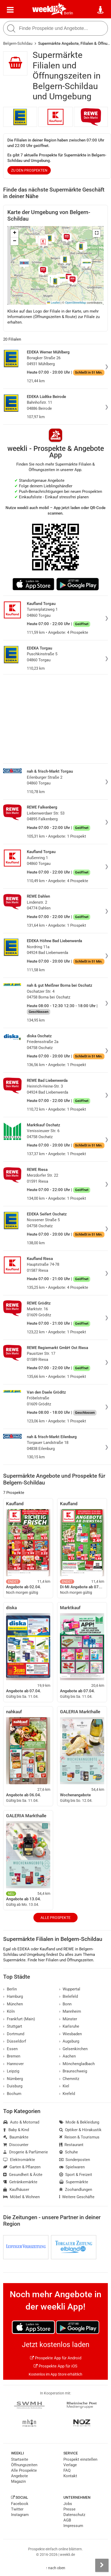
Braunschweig (73, 2071)
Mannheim (70, 2011)
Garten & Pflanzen (22, 2167)
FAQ (66, 2470)
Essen (10, 2048)
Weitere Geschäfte (77, 2197)
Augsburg (69, 2041)
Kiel (64, 2086)
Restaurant (71, 2144)
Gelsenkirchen (73, 2048)
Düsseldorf (14, 2041)
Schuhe (68, 2152)
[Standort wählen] (101, 10)
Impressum (73, 2525)
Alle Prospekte (55, 1917)
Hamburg (13, 1996)
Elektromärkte (19, 2159)
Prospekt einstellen (80, 2459)
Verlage (70, 2465)
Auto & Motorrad (21, 2122)
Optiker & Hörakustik (80, 2129)
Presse (69, 2509)
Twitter (17, 2509)
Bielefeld (68, 1996)
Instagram (20, 2514)
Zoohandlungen (75, 2189)
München (13, 2004)
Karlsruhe (69, 2026)
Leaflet (53, 302)
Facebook (19, 2503)
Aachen (67, 2056)
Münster (68, 2019)
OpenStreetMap (75, 302)
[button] (96, 233)
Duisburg (12, 2086)
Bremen (11, 2056)
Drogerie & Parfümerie (25, 2152)
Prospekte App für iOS (55, 2366)
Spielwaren (72, 2167)
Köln (9, 2011)
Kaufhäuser (16, 2189)
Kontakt (70, 2476)
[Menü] (10, 10)
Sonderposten (74, 2159)
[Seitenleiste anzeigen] (101, 2565)
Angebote (19, 2476)
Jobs (67, 2503)
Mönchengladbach (77, 2063)
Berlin (68, 13)
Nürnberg (13, 2078)
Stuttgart (12, 2026)
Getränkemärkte (20, 2182)
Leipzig (11, 2071)
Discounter (15, 2144)
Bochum (12, 2093)
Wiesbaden (70, 2034)
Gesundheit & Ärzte (22, 2174)
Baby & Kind (16, 2129)
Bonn (65, 2004)
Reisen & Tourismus (79, 2137)
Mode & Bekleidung (79, 2122)
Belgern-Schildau (17, 43)
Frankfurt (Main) (19, 2019)
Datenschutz (74, 2514)
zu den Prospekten (29, 170)
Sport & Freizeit (75, 2174)
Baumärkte (15, 2137)
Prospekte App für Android (55, 2358)
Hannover (13, 2063)
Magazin (18, 2481)
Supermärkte (73, 2182)
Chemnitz (69, 2078)
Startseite (19, 2459)
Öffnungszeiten (24, 2465)
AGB (67, 2520)
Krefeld (67, 2093)
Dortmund (13, 2034)
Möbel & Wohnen (21, 2197)
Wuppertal (69, 1989)
